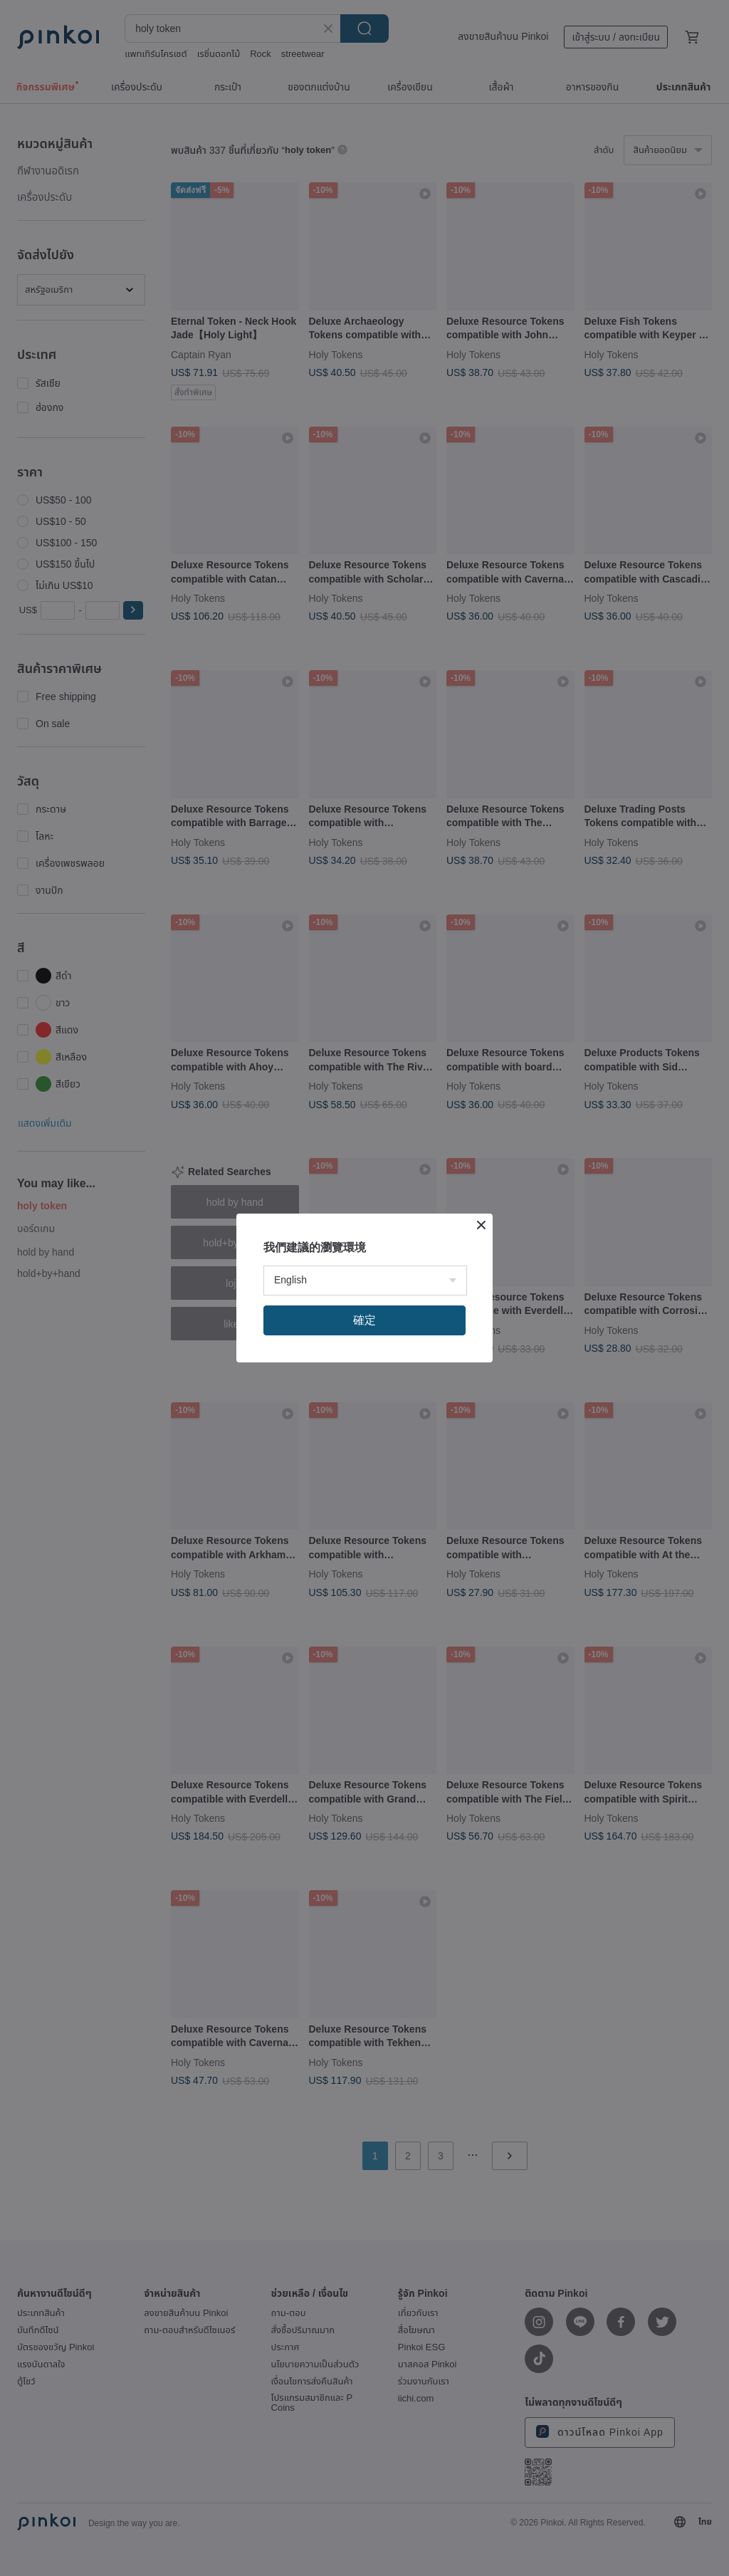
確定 (364, 1320)
